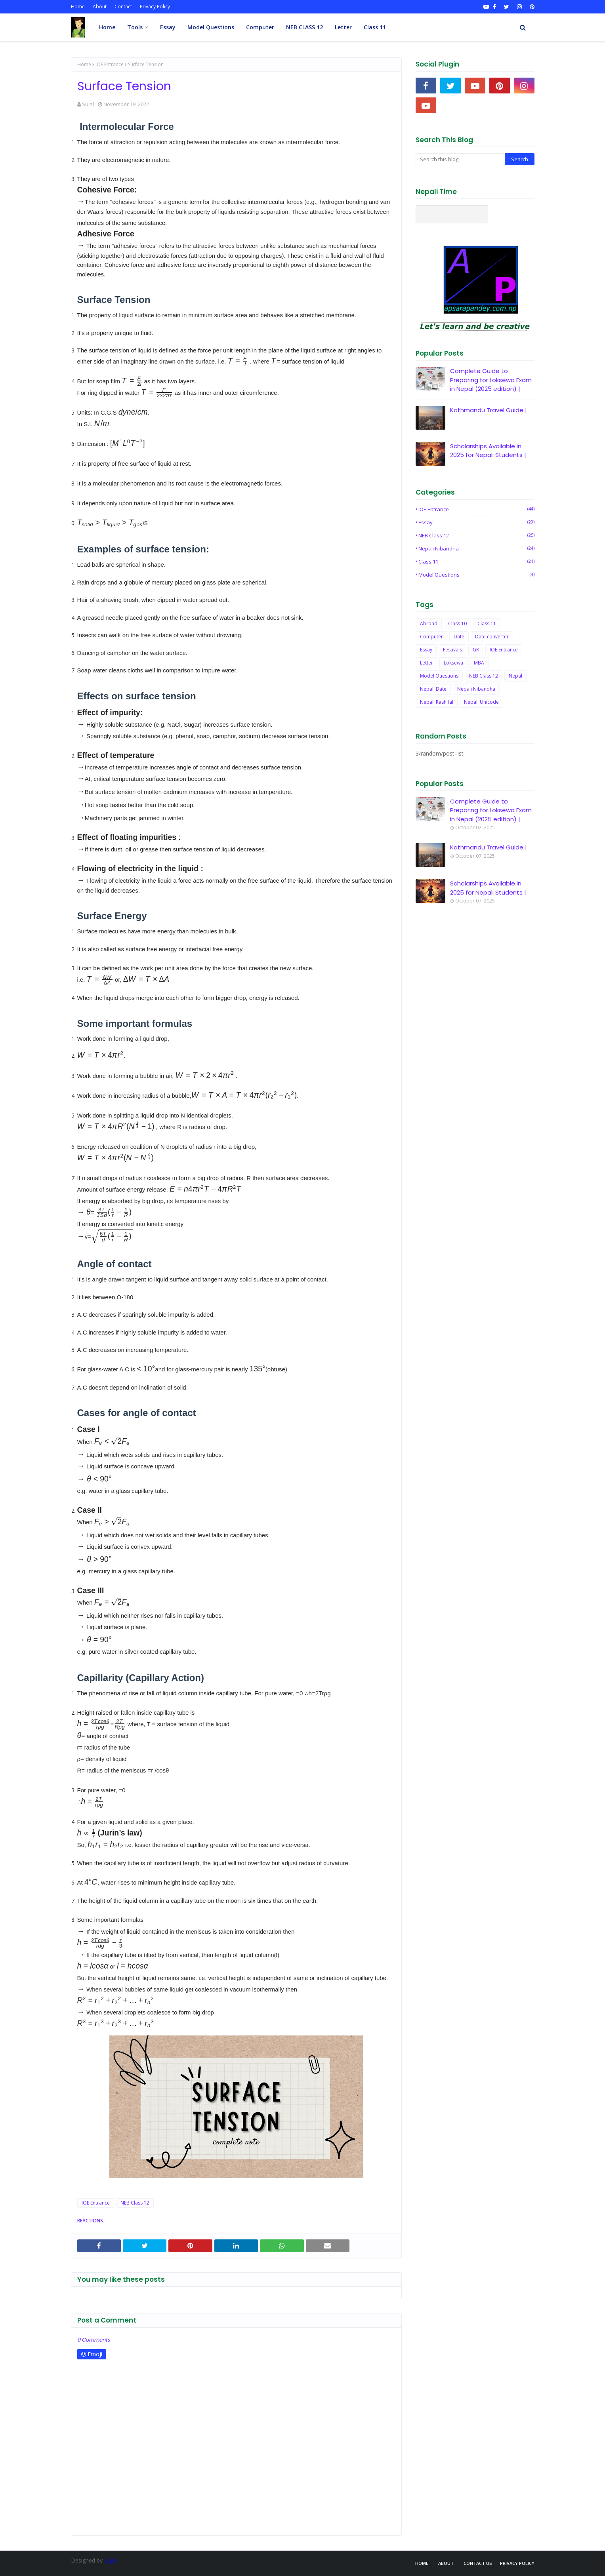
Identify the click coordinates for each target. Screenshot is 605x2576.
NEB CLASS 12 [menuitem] (304, 27)
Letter (426, 662)
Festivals (452, 649)
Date (459, 636)
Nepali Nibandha (476, 548)
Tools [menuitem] (135, 27)
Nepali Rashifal (436, 702)
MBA (479, 662)
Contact (123, 6)
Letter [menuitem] (343, 27)
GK (476, 649)
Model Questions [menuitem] (210, 27)
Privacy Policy (155, 6)
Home (78, 6)
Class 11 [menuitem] (375, 27)
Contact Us (478, 2563)
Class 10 (457, 623)
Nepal (515, 675)
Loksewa (453, 662)
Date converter (492, 636)
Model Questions (476, 574)
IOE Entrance (109, 64)
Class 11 (476, 561)
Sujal (88, 104)
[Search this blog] (460, 159)
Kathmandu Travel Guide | (488, 410)
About (100, 6)
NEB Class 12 (134, 2202)
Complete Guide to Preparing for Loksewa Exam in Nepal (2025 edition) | (491, 380)
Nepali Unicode (481, 702)
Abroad (428, 623)
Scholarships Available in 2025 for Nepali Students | (488, 450)
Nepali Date (433, 688)
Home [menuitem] (107, 27)
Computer (431, 636)
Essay (476, 522)
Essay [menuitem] (168, 27)
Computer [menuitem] (260, 27)
